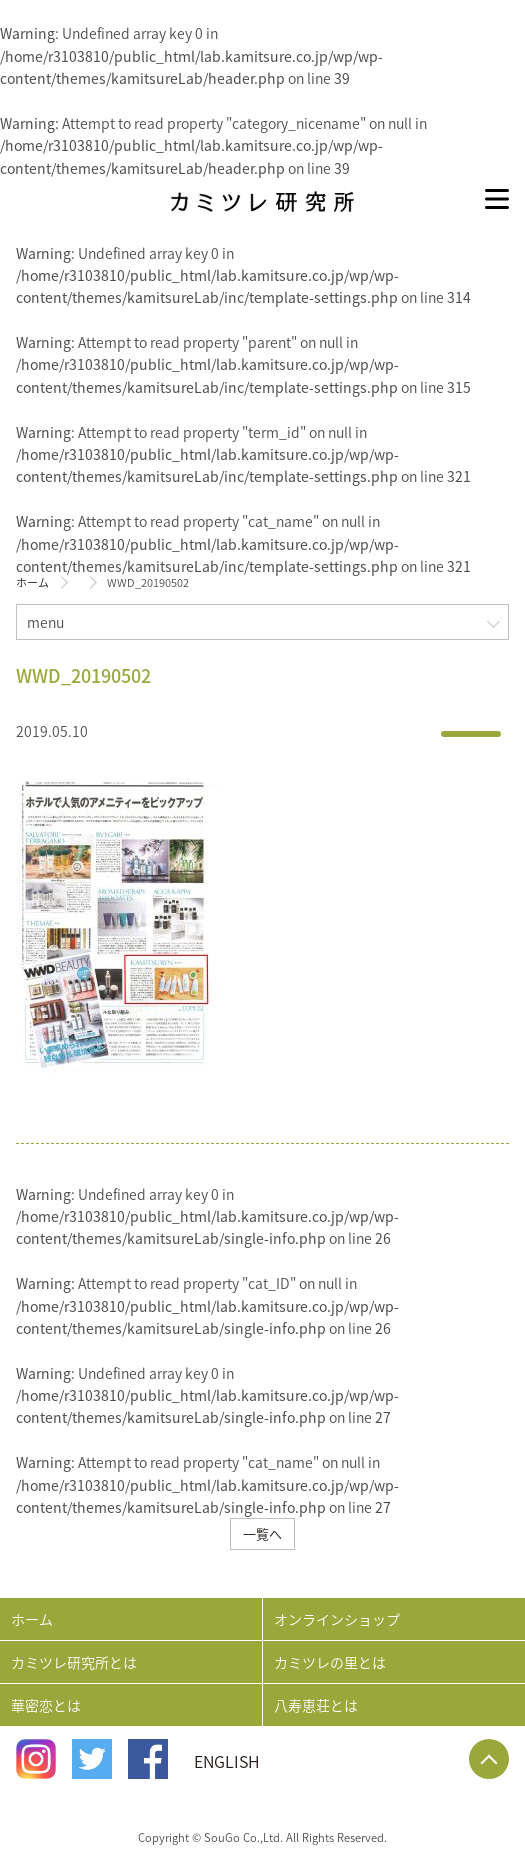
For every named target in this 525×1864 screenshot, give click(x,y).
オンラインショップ (337, 1619)
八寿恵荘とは (316, 1705)
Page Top (489, 1759)
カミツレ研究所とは (74, 1662)
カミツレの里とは (330, 1662)
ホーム (32, 582)
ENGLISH (227, 1761)
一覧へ (262, 1533)
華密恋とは (46, 1705)
